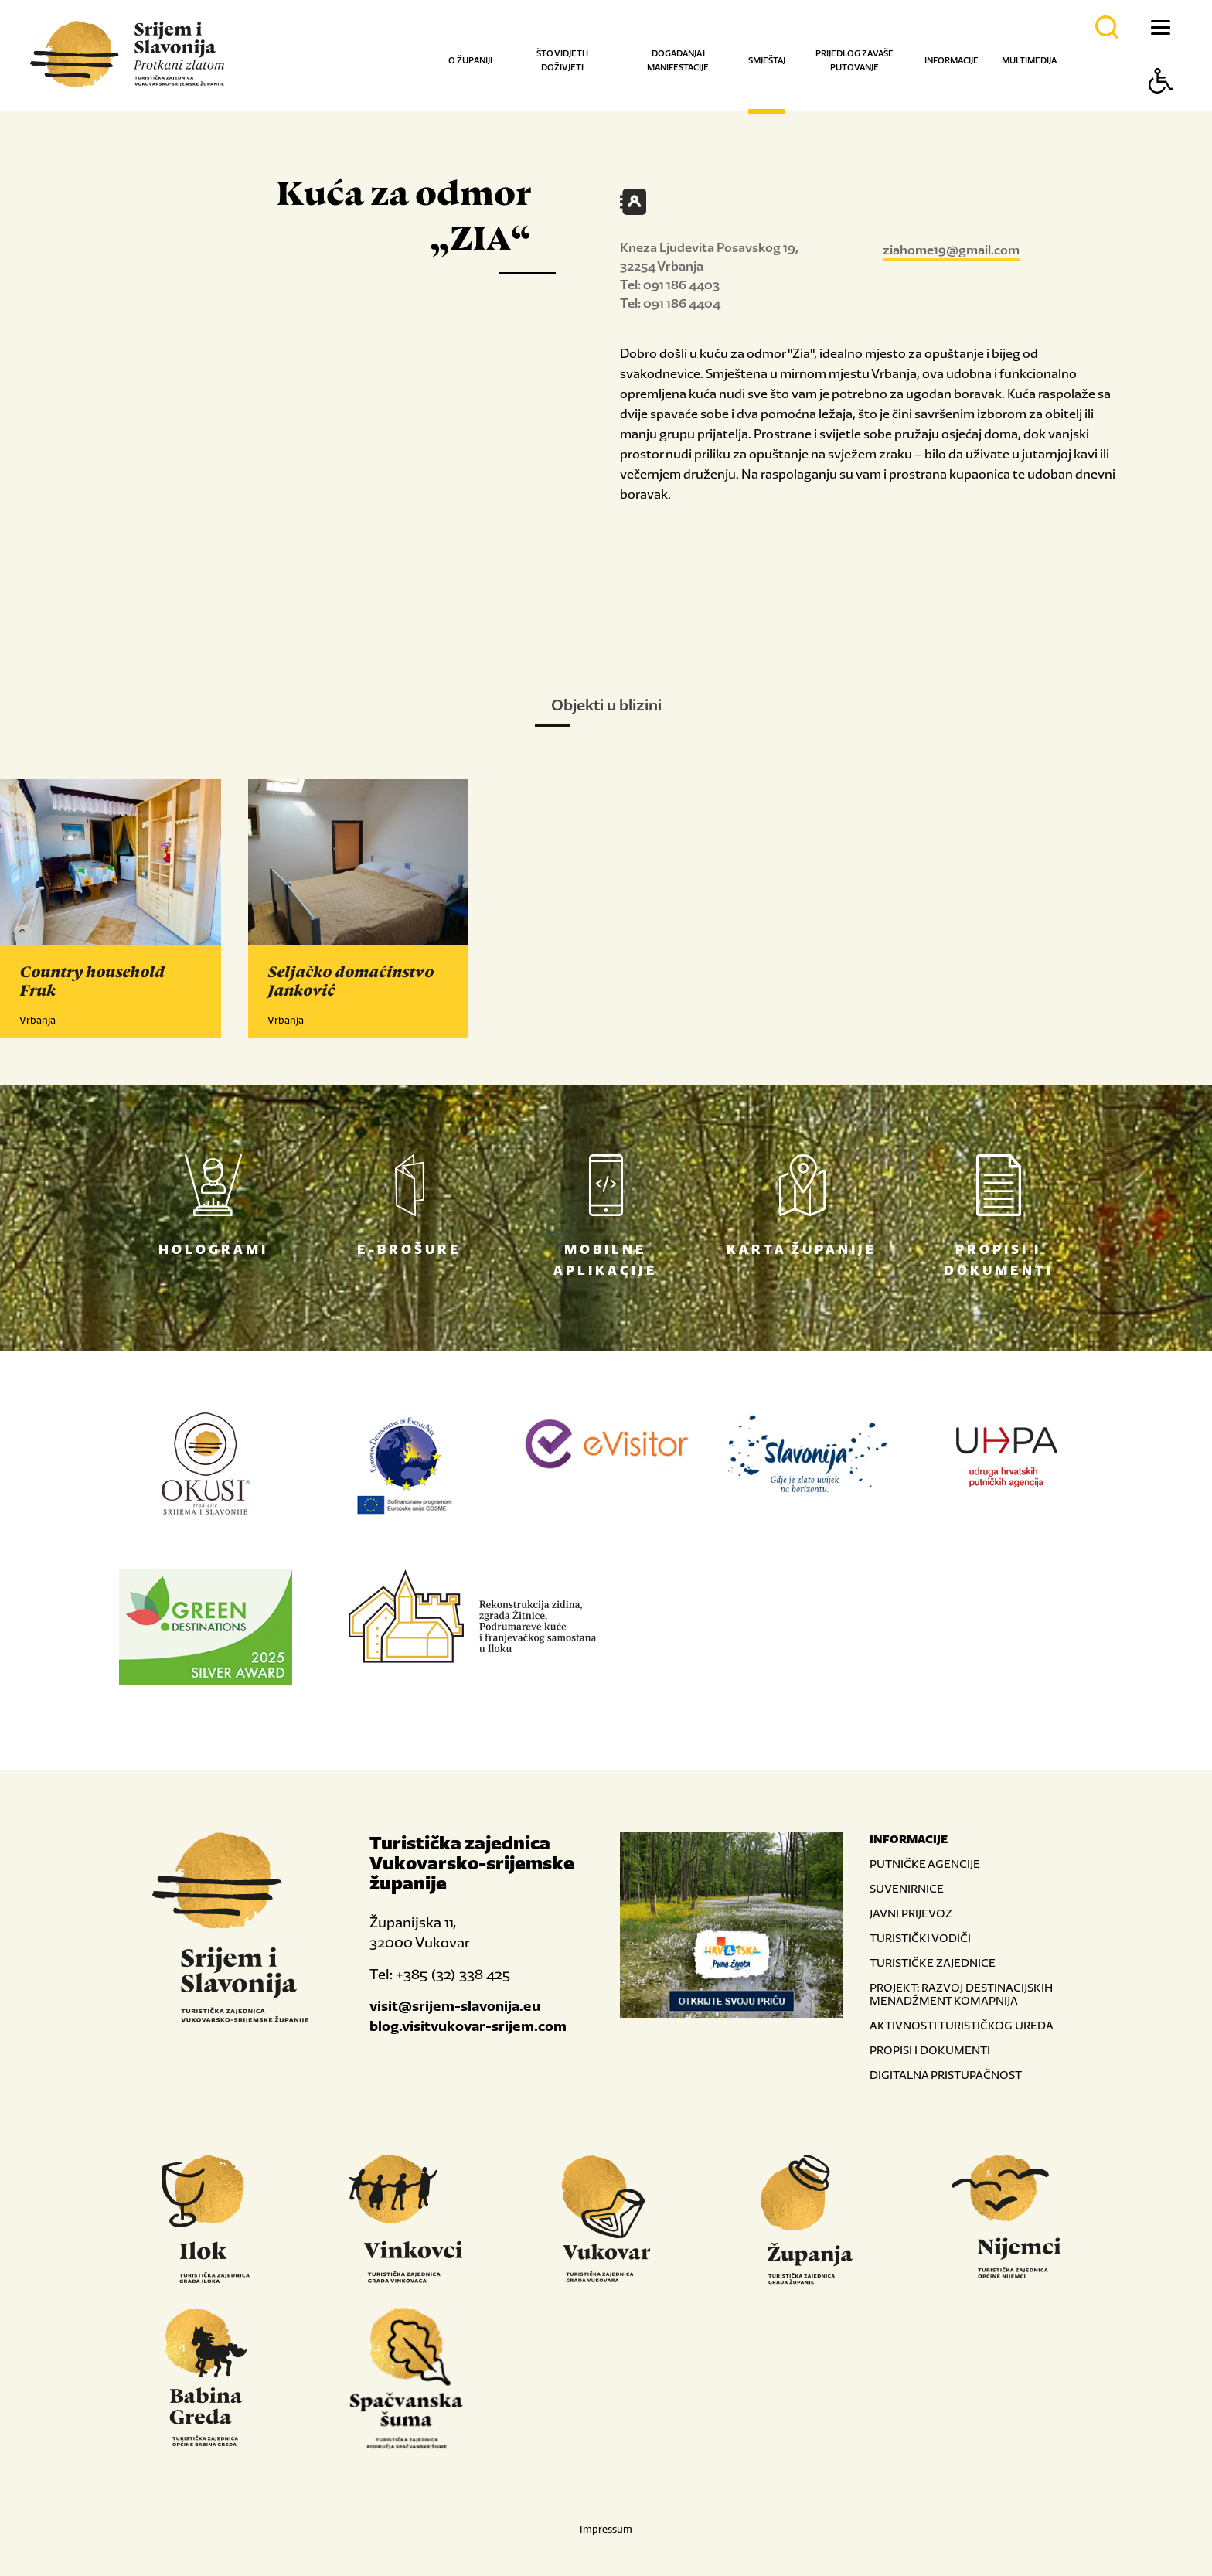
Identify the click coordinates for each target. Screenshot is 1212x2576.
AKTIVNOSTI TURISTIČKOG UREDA (962, 2025)
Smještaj (766, 60)
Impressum (606, 2529)
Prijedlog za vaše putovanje (854, 60)
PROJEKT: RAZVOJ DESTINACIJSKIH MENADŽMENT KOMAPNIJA (961, 1994)
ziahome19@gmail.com (951, 249)
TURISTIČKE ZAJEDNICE (933, 1962)
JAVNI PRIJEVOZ (911, 1913)
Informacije (951, 60)
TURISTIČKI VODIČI (920, 1937)
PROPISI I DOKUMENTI (930, 2050)
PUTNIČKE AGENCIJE (925, 1863)
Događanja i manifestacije (678, 60)
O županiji (470, 60)
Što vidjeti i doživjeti (562, 60)
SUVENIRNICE (907, 1888)
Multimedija (1029, 60)
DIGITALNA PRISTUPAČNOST (946, 2074)
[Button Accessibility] (1161, 107)
